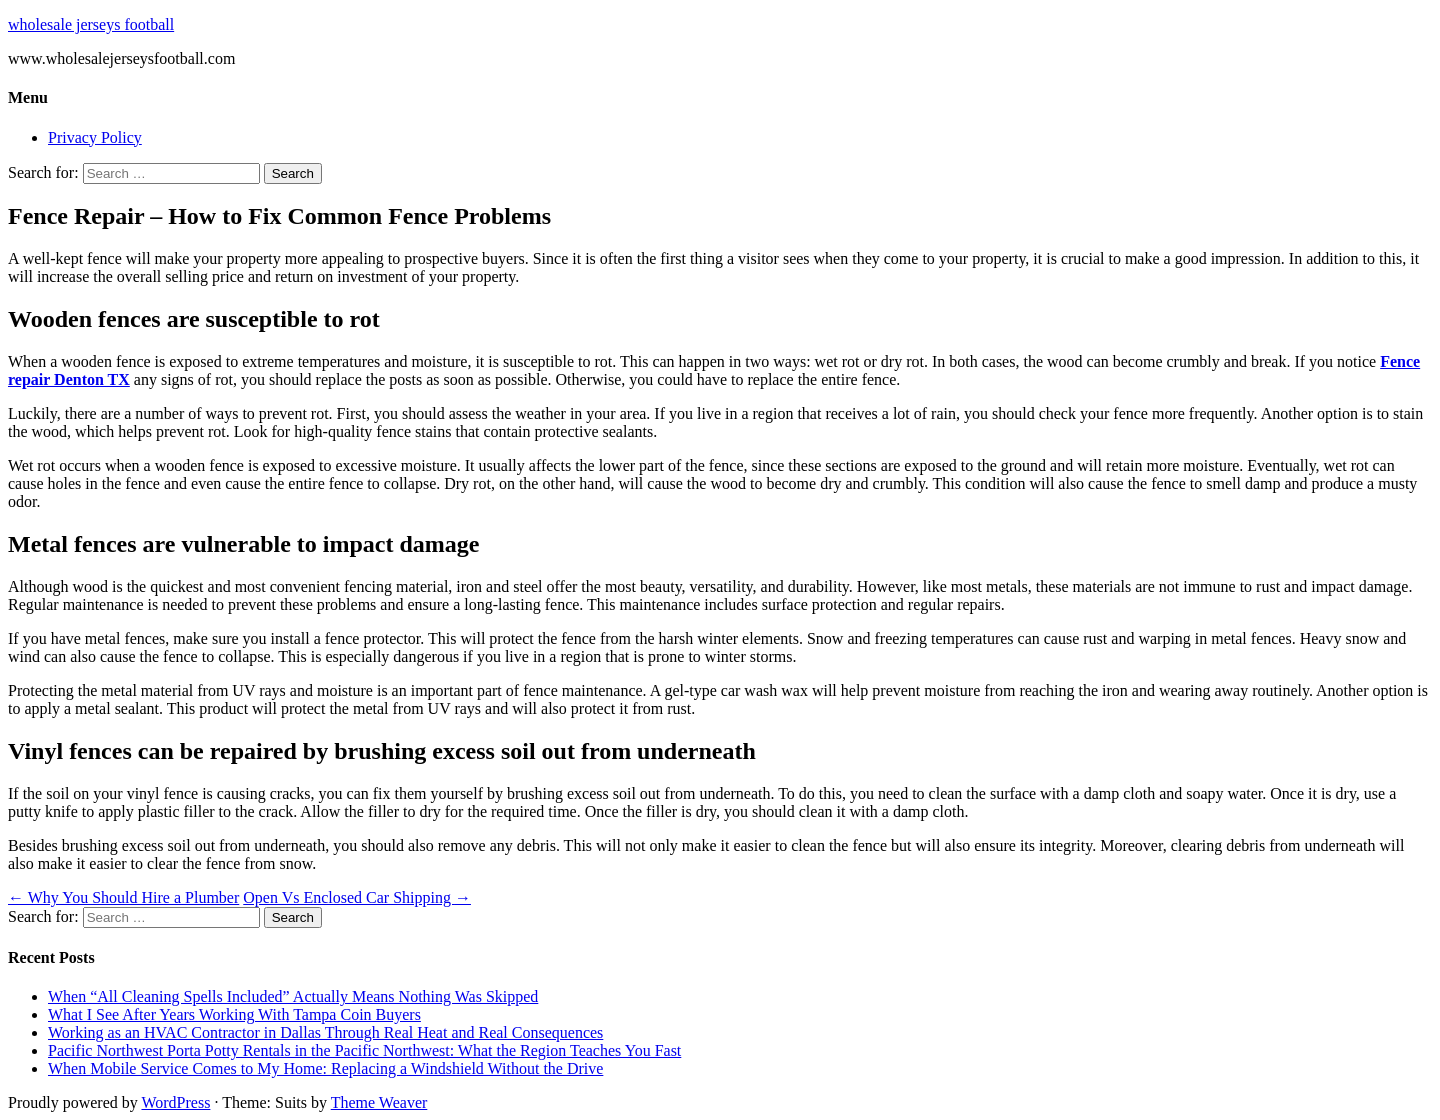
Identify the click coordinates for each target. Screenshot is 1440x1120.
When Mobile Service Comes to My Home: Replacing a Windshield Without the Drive (325, 1068)
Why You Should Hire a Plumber (123, 897)
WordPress (175, 1102)
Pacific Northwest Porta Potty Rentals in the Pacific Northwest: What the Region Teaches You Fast (364, 1050)
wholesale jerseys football (91, 24)
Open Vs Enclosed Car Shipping (357, 897)
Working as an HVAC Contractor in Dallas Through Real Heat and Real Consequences (325, 1032)
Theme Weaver (379, 1102)
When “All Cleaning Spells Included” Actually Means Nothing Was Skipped (293, 996)
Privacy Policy (95, 137)
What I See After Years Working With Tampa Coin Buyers (234, 1014)
